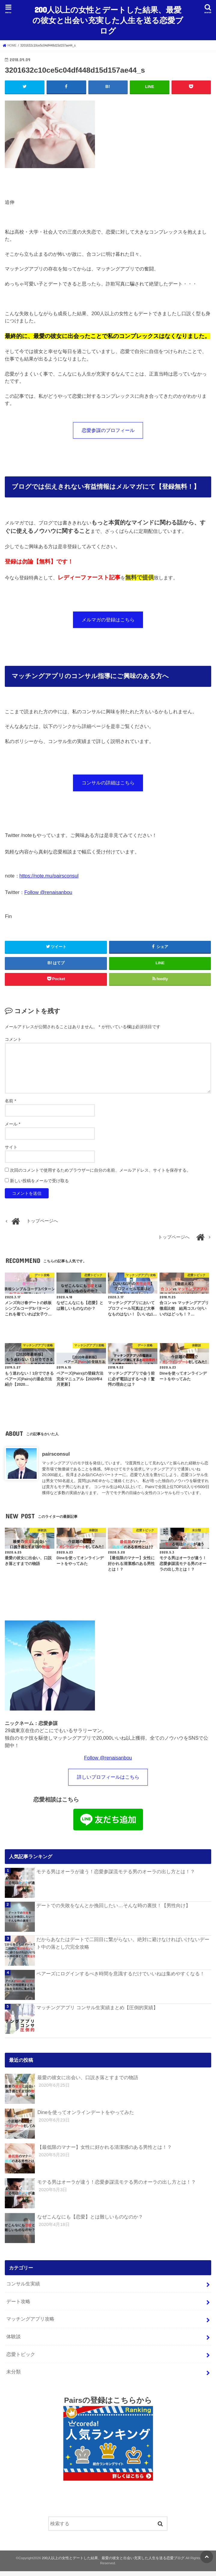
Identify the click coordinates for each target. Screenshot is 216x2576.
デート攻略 (18, 2306)
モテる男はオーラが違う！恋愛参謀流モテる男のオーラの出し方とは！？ (115, 1876)
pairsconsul (56, 1457)
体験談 (13, 2341)
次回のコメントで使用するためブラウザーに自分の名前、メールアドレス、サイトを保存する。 (100, 1173)
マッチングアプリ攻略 (30, 2323)
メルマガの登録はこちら (108, 621)
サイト (11, 1150)
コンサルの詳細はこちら (108, 785)
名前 (10, 1104)
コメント (13, 1042)
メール (12, 1127)
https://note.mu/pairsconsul (49, 879)
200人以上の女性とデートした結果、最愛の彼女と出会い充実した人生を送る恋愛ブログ (107, 20)
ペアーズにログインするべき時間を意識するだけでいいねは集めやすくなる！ (120, 1978)
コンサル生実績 (23, 2288)
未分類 (13, 2376)
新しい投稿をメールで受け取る (39, 1184)
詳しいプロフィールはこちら (108, 1781)
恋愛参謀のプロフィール (108, 430)
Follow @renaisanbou (48, 895)
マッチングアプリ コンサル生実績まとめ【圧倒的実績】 (97, 2012)
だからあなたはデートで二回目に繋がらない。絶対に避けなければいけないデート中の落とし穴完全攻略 (122, 1947)
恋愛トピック (20, 2358)
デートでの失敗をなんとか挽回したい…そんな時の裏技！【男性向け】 (113, 1910)
